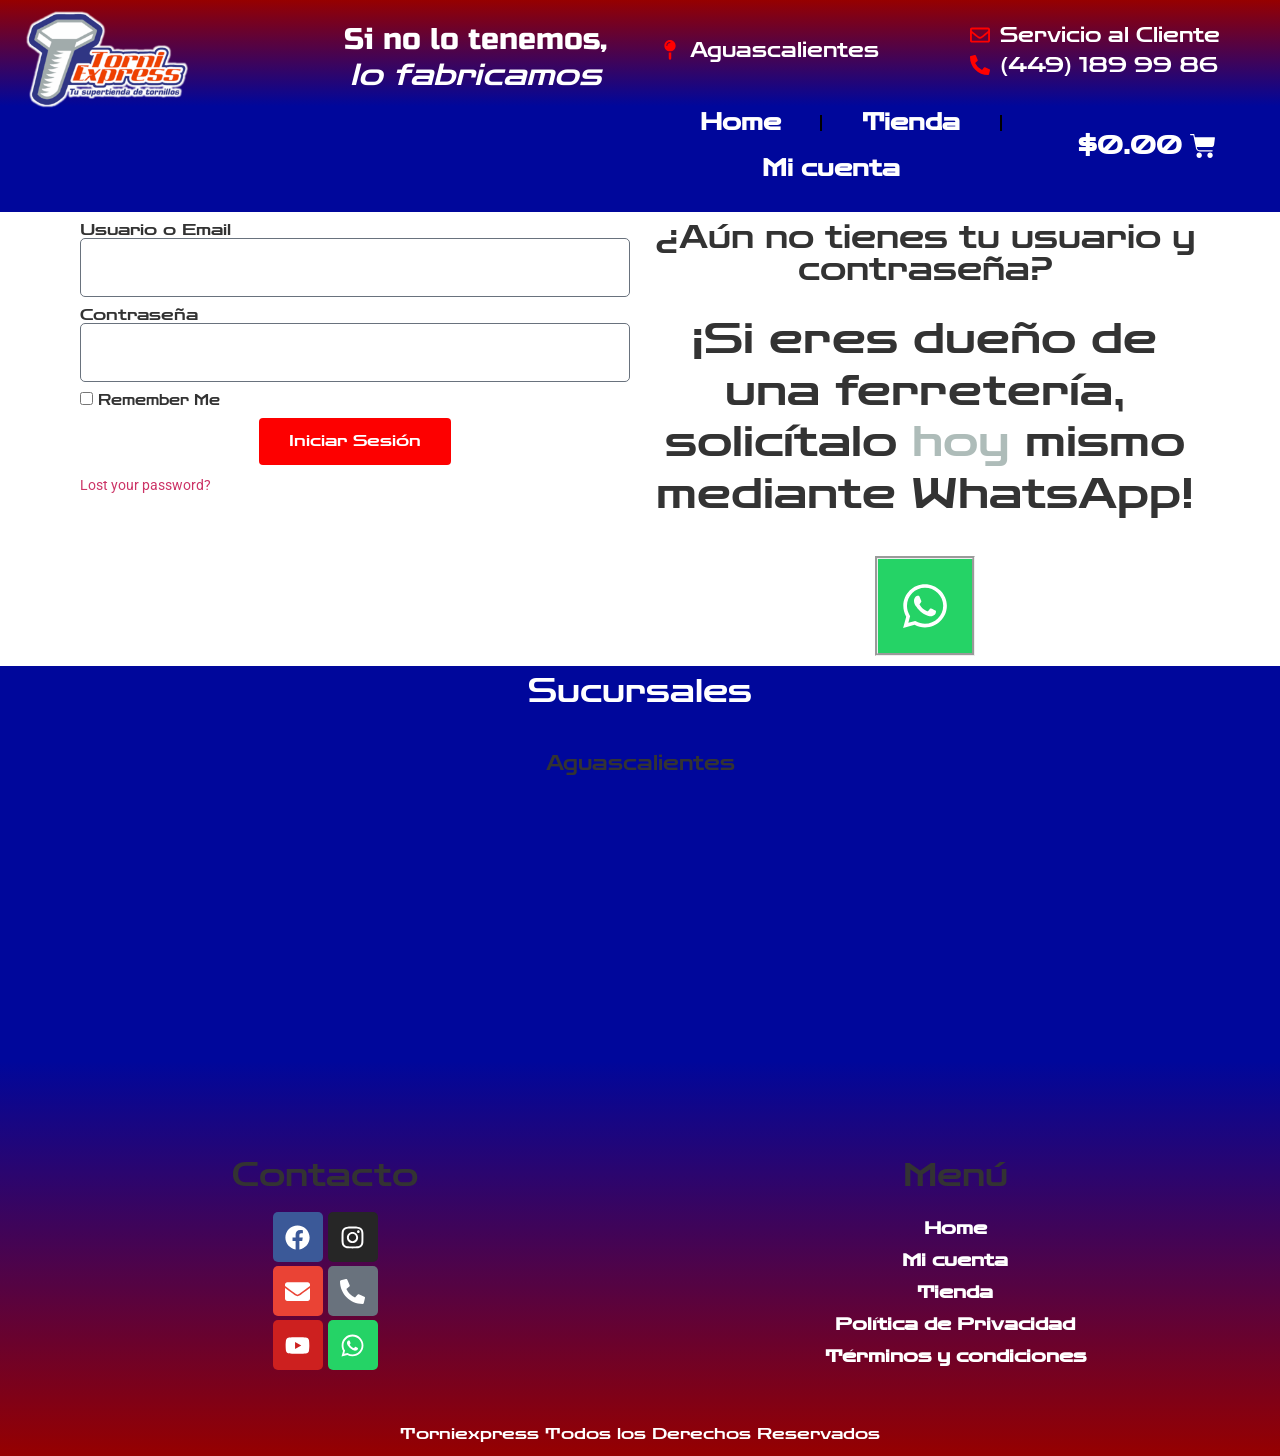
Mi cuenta (831, 168)
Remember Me (150, 400)
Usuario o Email (155, 230)
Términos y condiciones (955, 1356)
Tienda (911, 122)
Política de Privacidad (955, 1324)
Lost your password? (145, 485)
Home (740, 122)
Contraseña (139, 315)
